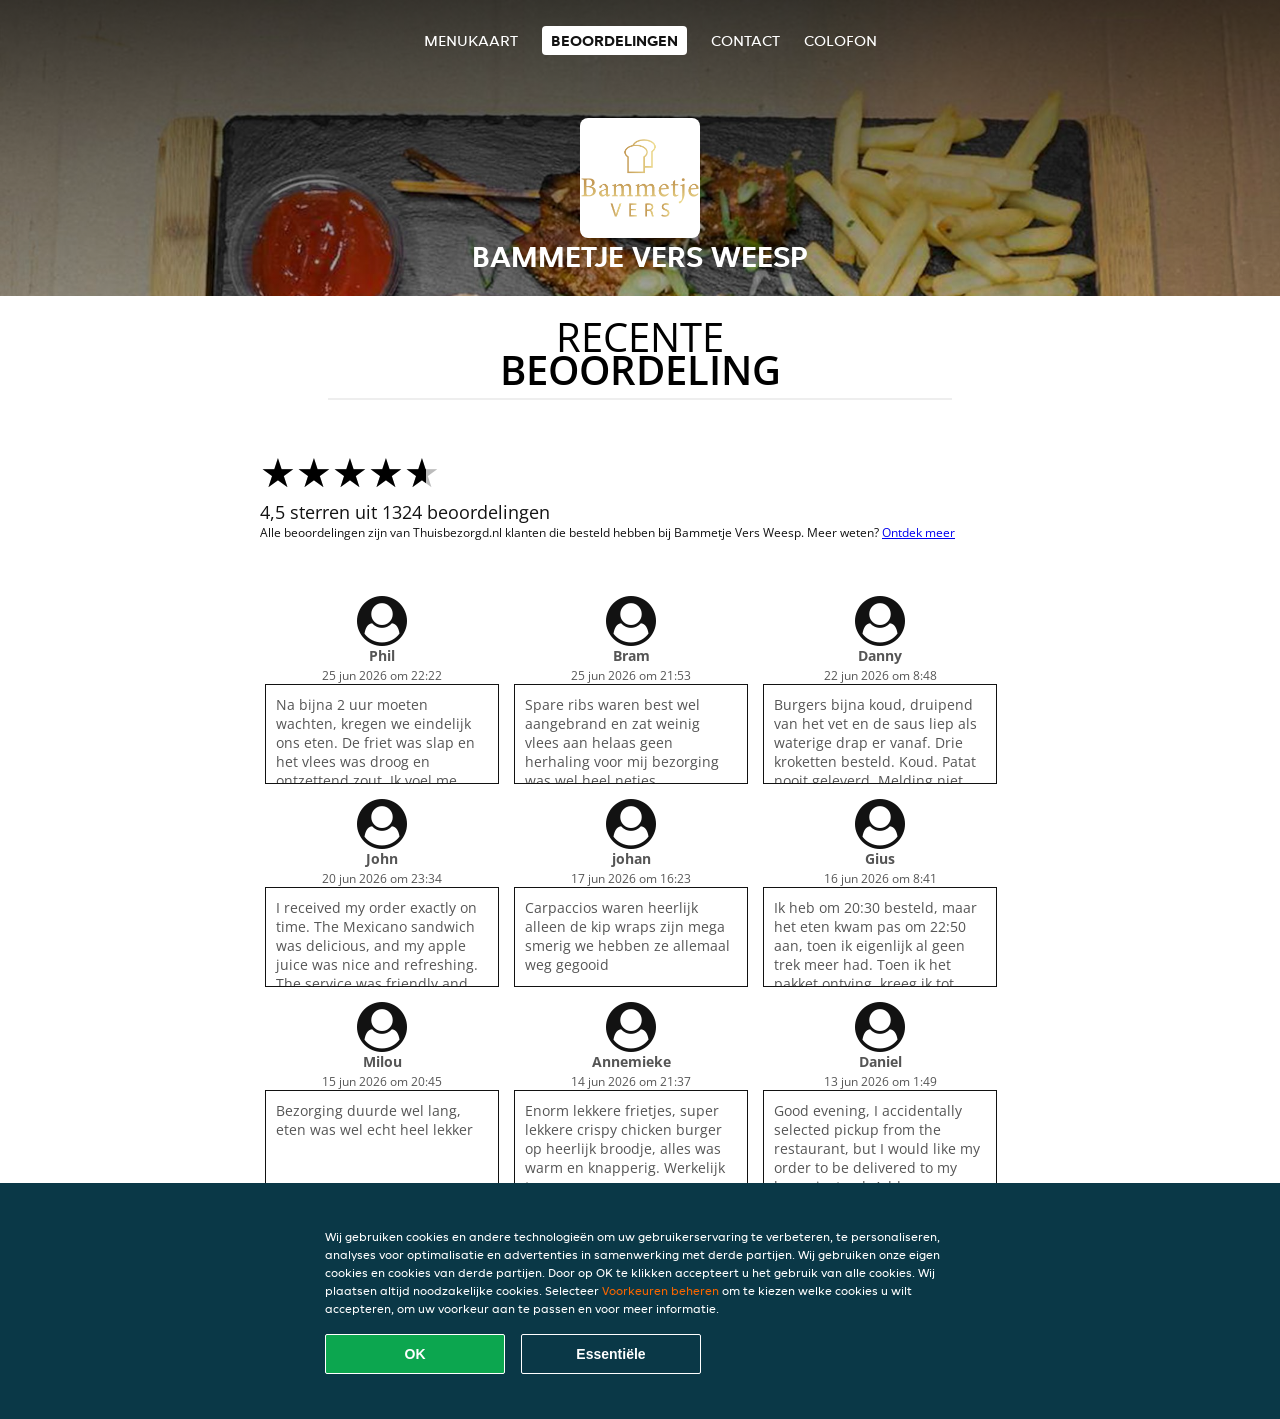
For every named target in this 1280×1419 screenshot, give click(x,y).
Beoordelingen (614, 40)
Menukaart (471, 40)
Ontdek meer (918, 532)
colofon (840, 40)
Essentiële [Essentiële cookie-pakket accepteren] (610, 1354)
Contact (745, 40)
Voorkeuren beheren (660, 1290)
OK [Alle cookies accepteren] (415, 1354)
